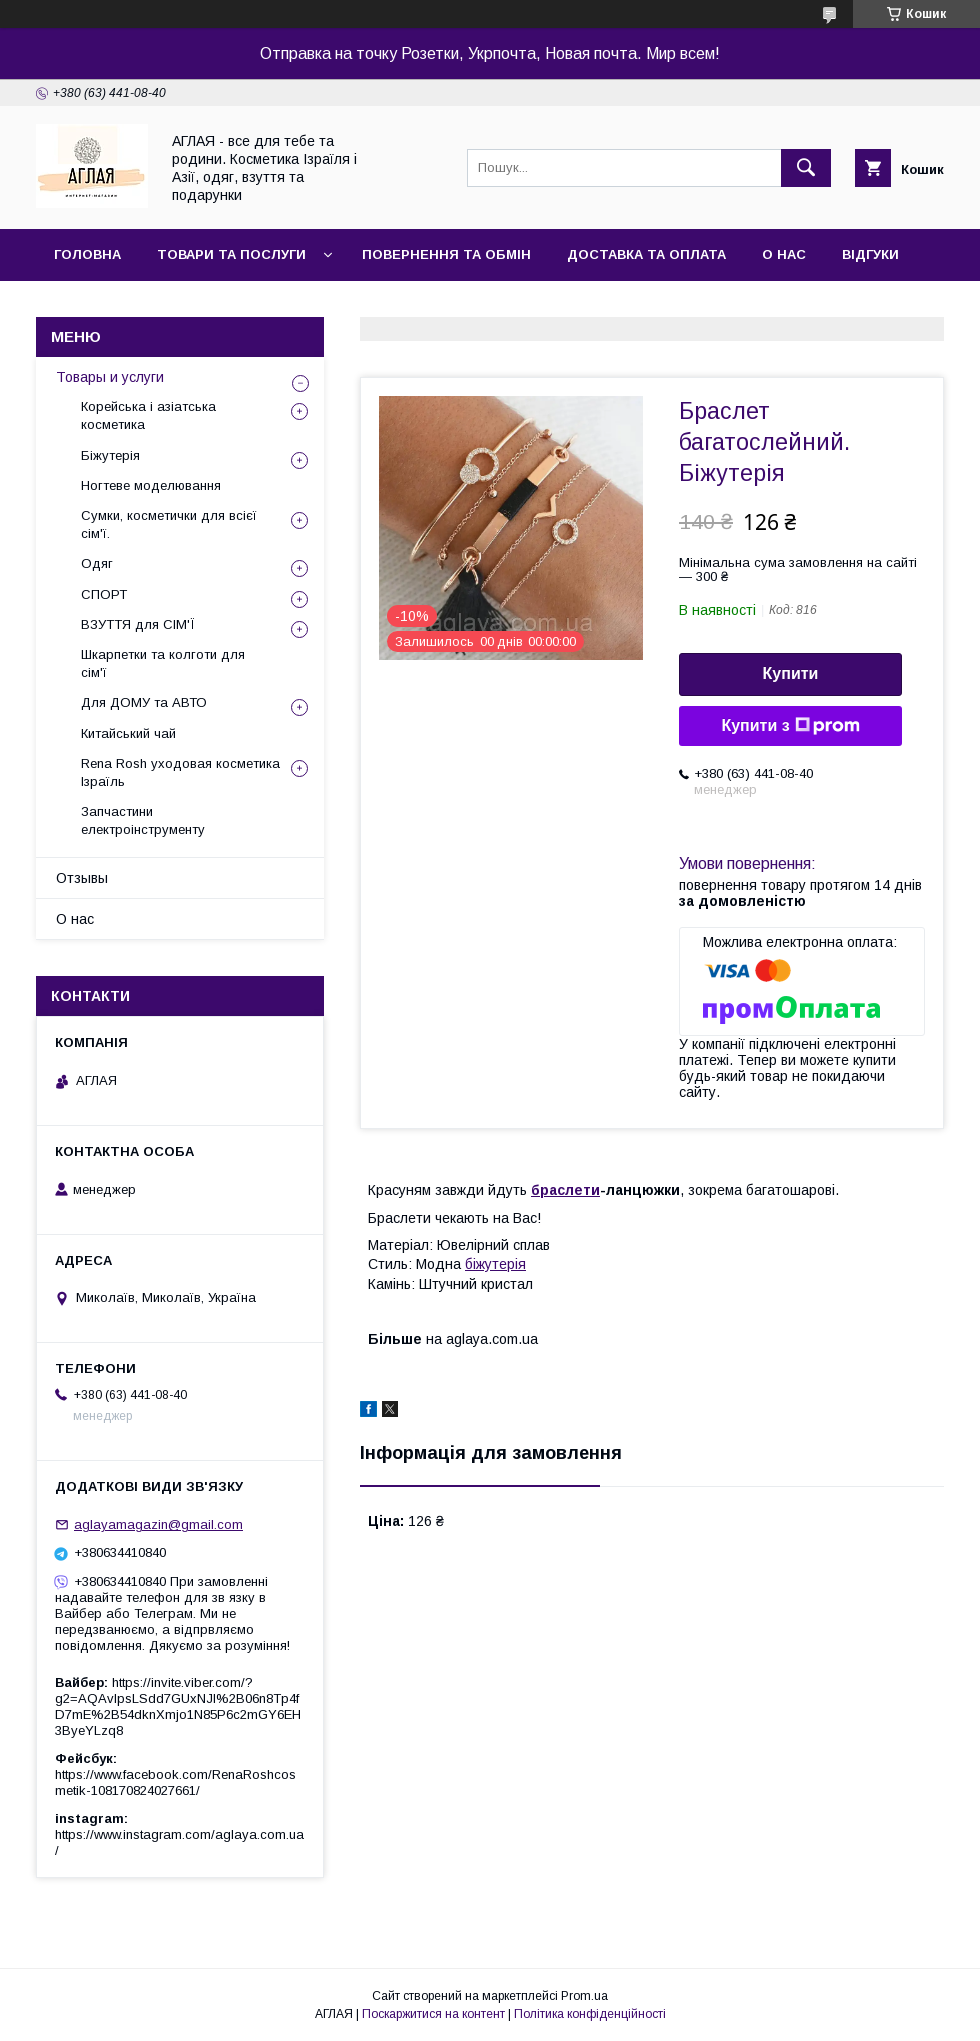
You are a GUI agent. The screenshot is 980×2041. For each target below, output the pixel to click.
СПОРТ (104, 594)
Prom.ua (584, 1996)
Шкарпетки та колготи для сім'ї (163, 663)
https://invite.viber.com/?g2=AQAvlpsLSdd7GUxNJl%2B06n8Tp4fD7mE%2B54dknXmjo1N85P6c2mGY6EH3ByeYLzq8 (178, 1706)
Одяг (97, 563)
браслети (565, 1190)
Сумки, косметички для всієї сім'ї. (169, 524)
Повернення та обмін (446, 254)
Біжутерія (110, 455)
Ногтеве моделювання (151, 485)
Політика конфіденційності (590, 2014)
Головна (87, 254)
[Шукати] (806, 168)
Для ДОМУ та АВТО (144, 702)
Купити (791, 673)
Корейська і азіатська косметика (148, 415)
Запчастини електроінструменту (143, 820)
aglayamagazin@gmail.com (158, 1524)
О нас (784, 254)
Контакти (91, 306)
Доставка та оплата (646, 254)
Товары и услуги (110, 377)
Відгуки (870, 254)
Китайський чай (128, 733)
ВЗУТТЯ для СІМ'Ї (138, 624)
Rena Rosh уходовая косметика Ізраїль (180, 772)
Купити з (790, 726)
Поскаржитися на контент (433, 2014)
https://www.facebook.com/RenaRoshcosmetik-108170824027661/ (175, 1782)
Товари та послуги (231, 254)
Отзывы (82, 878)
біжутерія (495, 1264)
